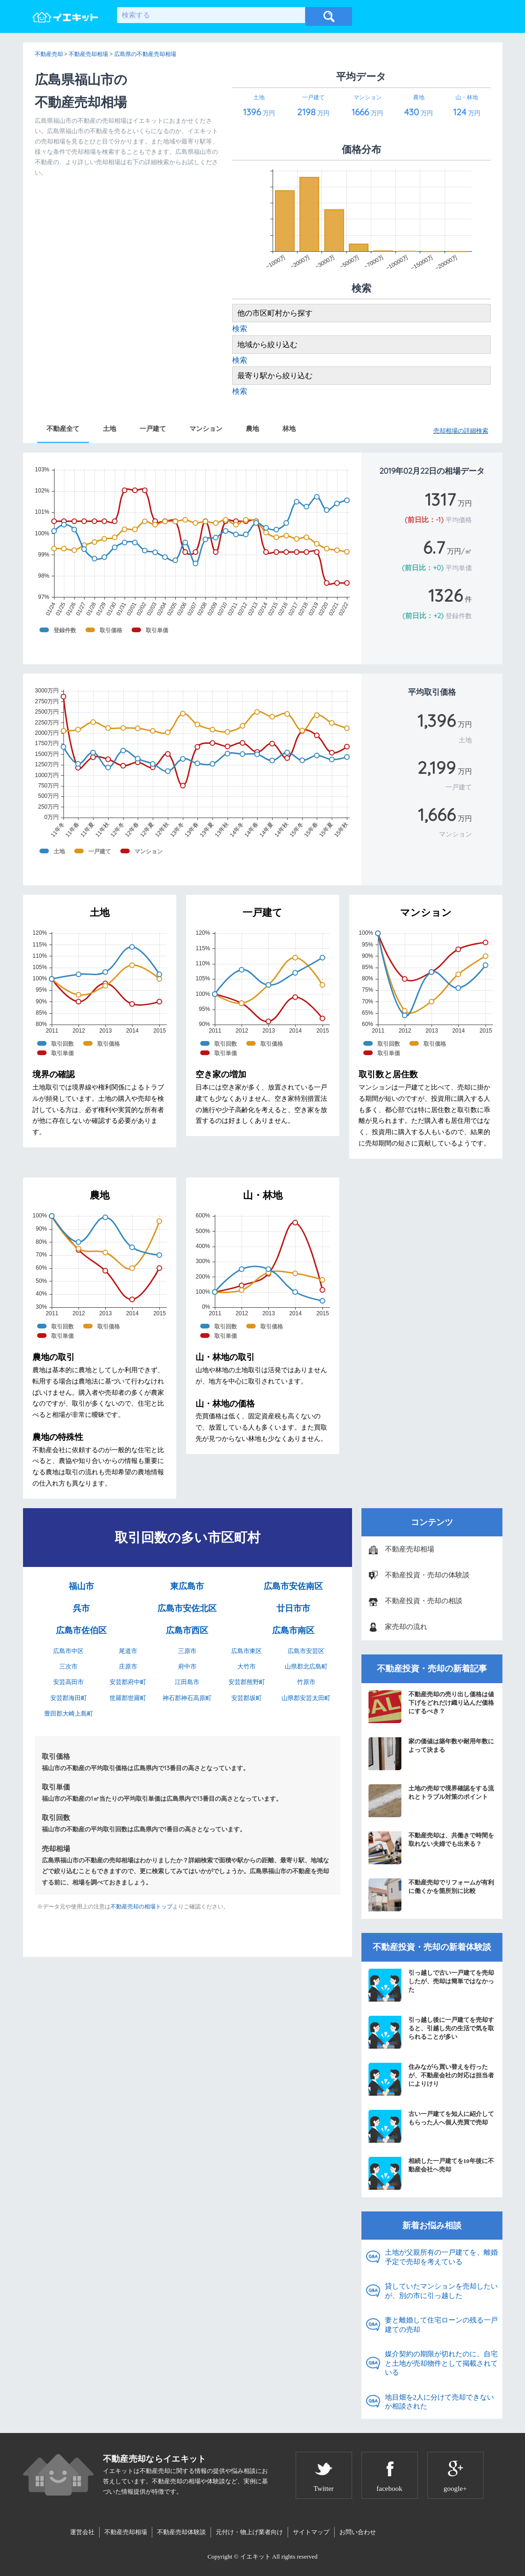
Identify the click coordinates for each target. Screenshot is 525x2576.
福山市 (81, 1586)
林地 (289, 428)
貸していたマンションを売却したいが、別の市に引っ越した (441, 2290)
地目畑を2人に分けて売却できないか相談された (439, 2401)
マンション (205, 428)
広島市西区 (187, 1630)
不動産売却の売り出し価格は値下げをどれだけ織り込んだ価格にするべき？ (431, 1706)
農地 (252, 428)
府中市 (187, 1666)
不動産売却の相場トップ (141, 1906)
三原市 (187, 1650)
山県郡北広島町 (306, 1666)
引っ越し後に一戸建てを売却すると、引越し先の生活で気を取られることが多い (431, 2032)
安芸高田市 (68, 1682)
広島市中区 (68, 1650)
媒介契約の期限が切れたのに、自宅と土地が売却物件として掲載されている (441, 2363)
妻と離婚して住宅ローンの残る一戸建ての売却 (441, 2324)
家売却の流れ (406, 1626)
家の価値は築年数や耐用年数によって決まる (431, 1753)
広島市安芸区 (306, 1650)
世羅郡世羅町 (128, 1697)
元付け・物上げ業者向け (249, 2532)
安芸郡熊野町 (246, 1682)
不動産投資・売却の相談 (423, 1601)
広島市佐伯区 (81, 1630)
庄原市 (128, 1666)
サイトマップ (311, 2532)
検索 (239, 329)
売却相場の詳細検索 (460, 430)
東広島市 (187, 1586)
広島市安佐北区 (187, 1608)
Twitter (323, 2488)
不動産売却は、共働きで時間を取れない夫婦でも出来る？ (431, 1847)
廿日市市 (293, 1608)
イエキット (255, 2556)
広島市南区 (293, 1630)
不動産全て (63, 428)
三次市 (68, 1666)
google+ (455, 2488)
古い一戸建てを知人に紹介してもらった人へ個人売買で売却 (431, 2126)
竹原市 (306, 1682)
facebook (389, 2488)
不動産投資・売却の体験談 (427, 1575)
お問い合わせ (357, 2532)
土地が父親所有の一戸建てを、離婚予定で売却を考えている (441, 2257)
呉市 (81, 1608)
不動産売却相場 (409, 1549)
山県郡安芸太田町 (306, 1697)
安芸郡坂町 (246, 1697)
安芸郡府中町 (128, 1682)
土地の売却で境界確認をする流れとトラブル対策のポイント (431, 1800)
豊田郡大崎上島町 (68, 1713)
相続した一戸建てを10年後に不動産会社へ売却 (431, 2173)
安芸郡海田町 (68, 1697)
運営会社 (82, 2532)
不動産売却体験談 (181, 2532)
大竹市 (246, 1666)
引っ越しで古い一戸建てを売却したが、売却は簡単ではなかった (431, 1985)
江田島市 (187, 1682)
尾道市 (128, 1650)
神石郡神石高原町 (187, 1697)
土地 (109, 428)
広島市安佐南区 (293, 1586)
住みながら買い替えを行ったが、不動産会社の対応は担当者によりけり (431, 2079)
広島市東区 (246, 1650)
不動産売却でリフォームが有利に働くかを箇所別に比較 (431, 1894)
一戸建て (153, 428)
